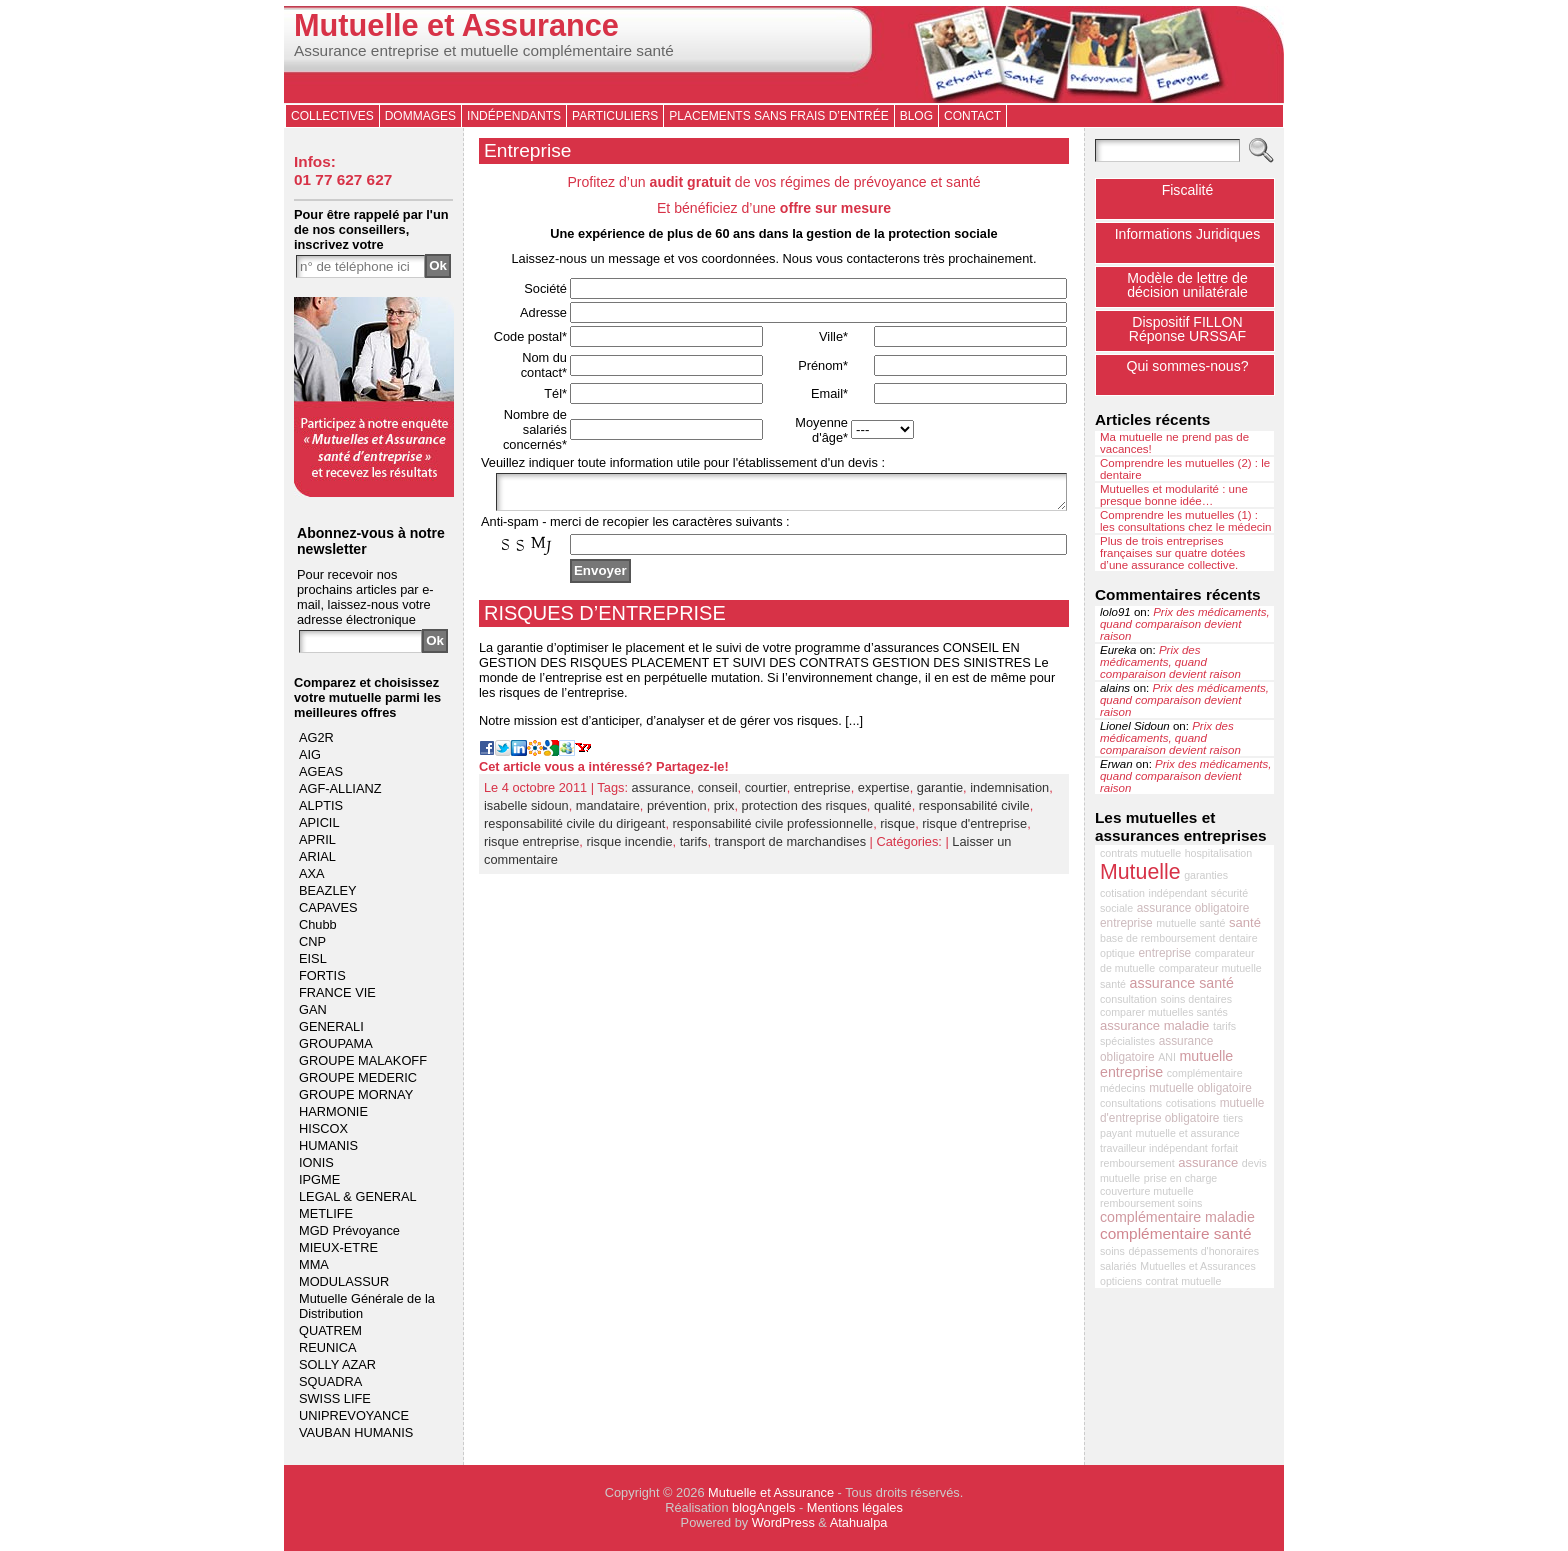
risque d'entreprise (974, 829)
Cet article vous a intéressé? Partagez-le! (604, 772)
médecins (1123, 1088)
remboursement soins (1151, 1203)
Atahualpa (859, 1522)
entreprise (822, 793)
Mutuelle (1140, 872)
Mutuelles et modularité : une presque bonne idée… (1174, 495)
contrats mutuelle (1140, 853)
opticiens (1121, 1281)
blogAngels (763, 1507)
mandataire (608, 811)
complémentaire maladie (1177, 1217)
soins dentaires (1196, 999)
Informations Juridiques (1188, 234)
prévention (677, 811)
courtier (766, 793)
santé (1245, 922)
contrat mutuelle (1184, 1281)
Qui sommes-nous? (1187, 366)
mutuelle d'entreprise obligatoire (1182, 1110)
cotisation (1122, 893)
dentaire (1238, 938)
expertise (884, 793)
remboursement (1137, 1163)
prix (724, 811)
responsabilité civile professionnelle (773, 829)
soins (1112, 1251)
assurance (661, 793)
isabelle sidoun (526, 811)
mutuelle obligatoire (1200, 1088)
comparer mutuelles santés (1164, 1012)
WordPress (783, 1522)
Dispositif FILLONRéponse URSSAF (1187, 329)
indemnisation (1009, 793)
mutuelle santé (1190, 923)
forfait (1224, 1148)
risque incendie (629, 847)
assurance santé (1182, 983)
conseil (718, 793)
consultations (1131, 1103)
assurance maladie (1154, 1025)
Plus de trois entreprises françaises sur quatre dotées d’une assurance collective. (1172, 553)
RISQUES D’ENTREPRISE (605, 619)
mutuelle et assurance (1188, 1133)
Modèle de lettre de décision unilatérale (1187, 285)
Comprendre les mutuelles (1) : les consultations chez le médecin (1186, 521)
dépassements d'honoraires (1193, 1251)
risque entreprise (531, 847)
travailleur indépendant (1154, 1148)
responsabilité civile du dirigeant (574, 829)
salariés (1118, 1266)
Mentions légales (855, 1507)
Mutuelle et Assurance (456, 25)
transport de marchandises (791, 847)
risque (897, 829)
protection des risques (804, 811)
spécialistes (1127, 1041)
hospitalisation (1219, 853)
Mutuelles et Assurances (1198, 1266)
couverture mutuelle (1147, 1191)
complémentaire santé (1176, 1233)
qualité (893, 811)
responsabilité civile (974, 811)
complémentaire (1205, 1073)
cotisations (1191, 1103)
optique (1117, 953)
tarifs (694, 847)
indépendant (1178, 893)
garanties (1206, 875)
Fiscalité (1188, 190)
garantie (940, 793)
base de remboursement (1158, 938)
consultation (1128, 999)
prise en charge (1180, 1178)
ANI (1167, 1057)
